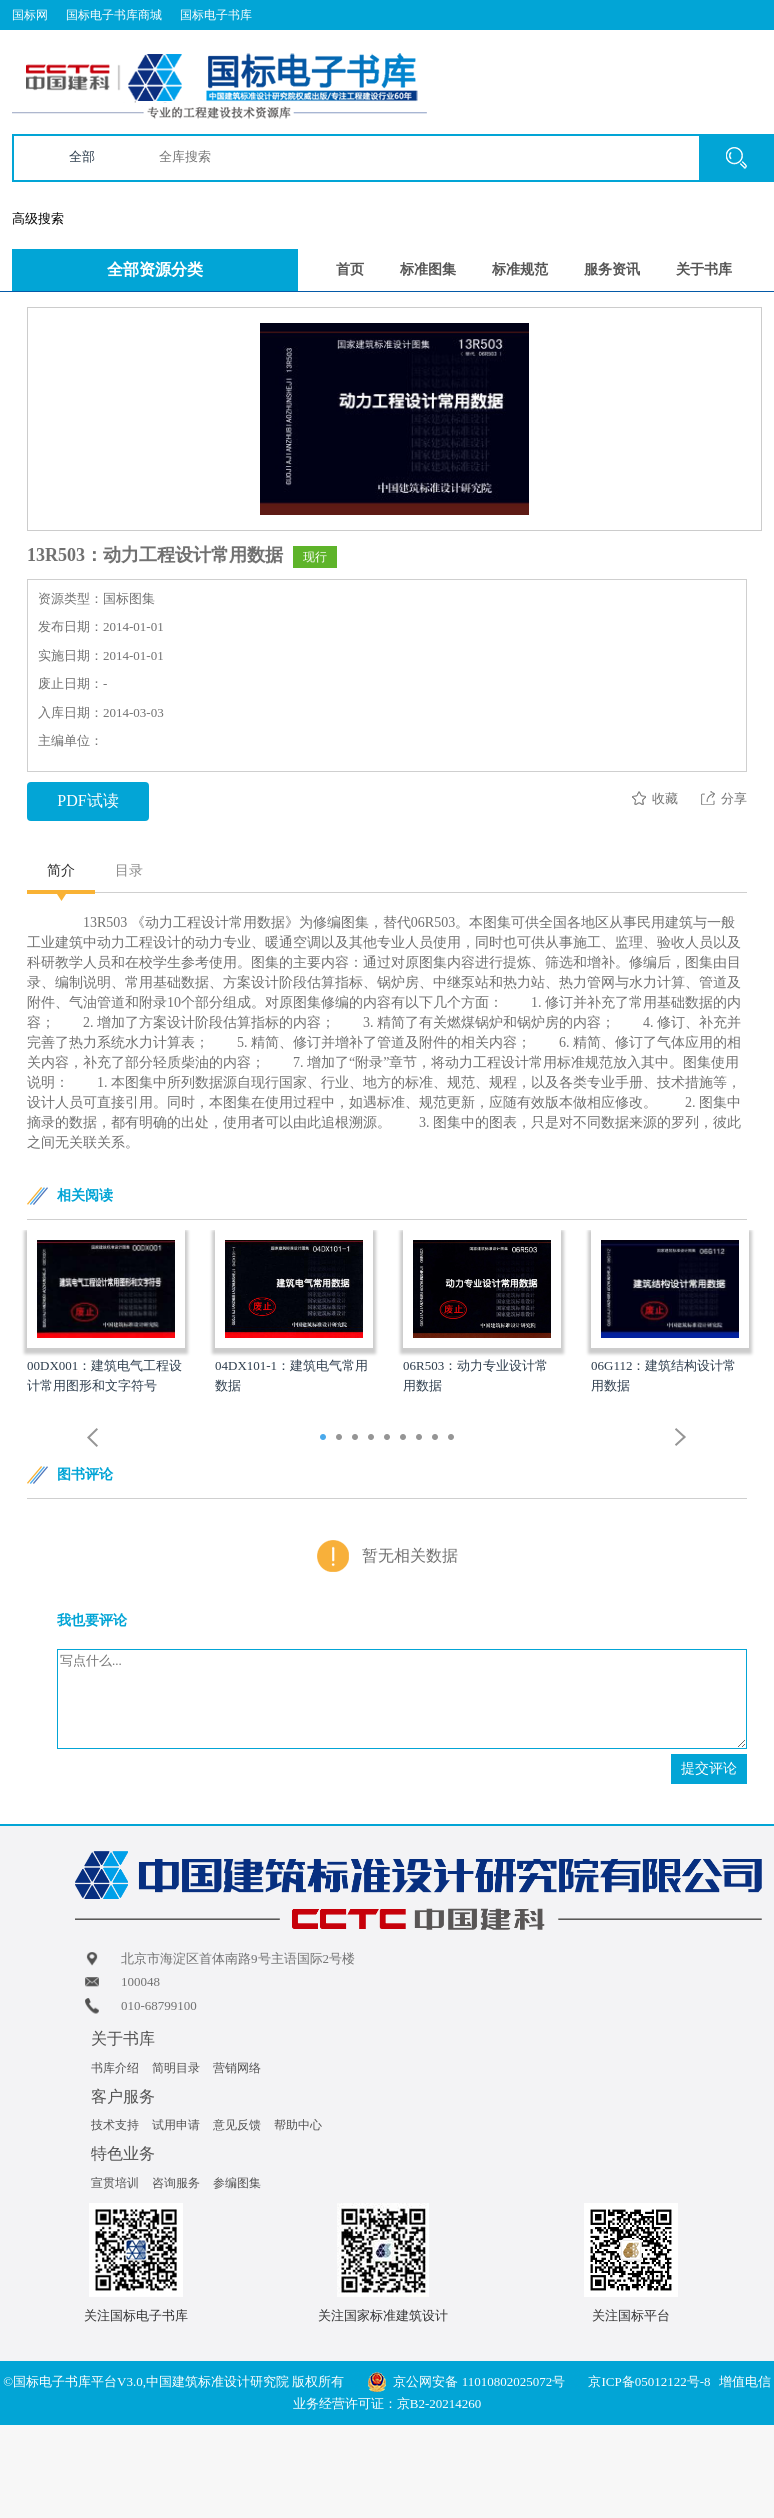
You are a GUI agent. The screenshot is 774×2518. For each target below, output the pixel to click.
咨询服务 (176, 2183)
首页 (350, 269)
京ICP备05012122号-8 (649, 2381)
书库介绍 (115, 2068)
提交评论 (709, 1768)
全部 (82, 156)
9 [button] (453, 1439)
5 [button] (389, 1439)
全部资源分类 (155, 269)
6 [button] (405, 1439)
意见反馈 (237, 2125)
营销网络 (237, 2068)
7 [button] (421, 1439)
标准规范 (520, 269)
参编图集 (237, 2183)
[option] (106, 1313)
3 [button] (357, 1439)
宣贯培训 (115, 2183)
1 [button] (325, 1439)
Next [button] (681, 1437)
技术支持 (115, 2125)
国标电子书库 (216, 15)
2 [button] (341, 1439)
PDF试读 (87, 800)
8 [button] (437, 1439)
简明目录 (176, 2068)
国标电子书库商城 (114, 15)
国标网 (30, 15)
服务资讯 (612, 269)
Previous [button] (93, 1437)
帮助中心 (298, 2125)
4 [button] (373, 1439)
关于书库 (704, 269)
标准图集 (428, 269)
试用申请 (176, 2125)
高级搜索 (38, 218)
